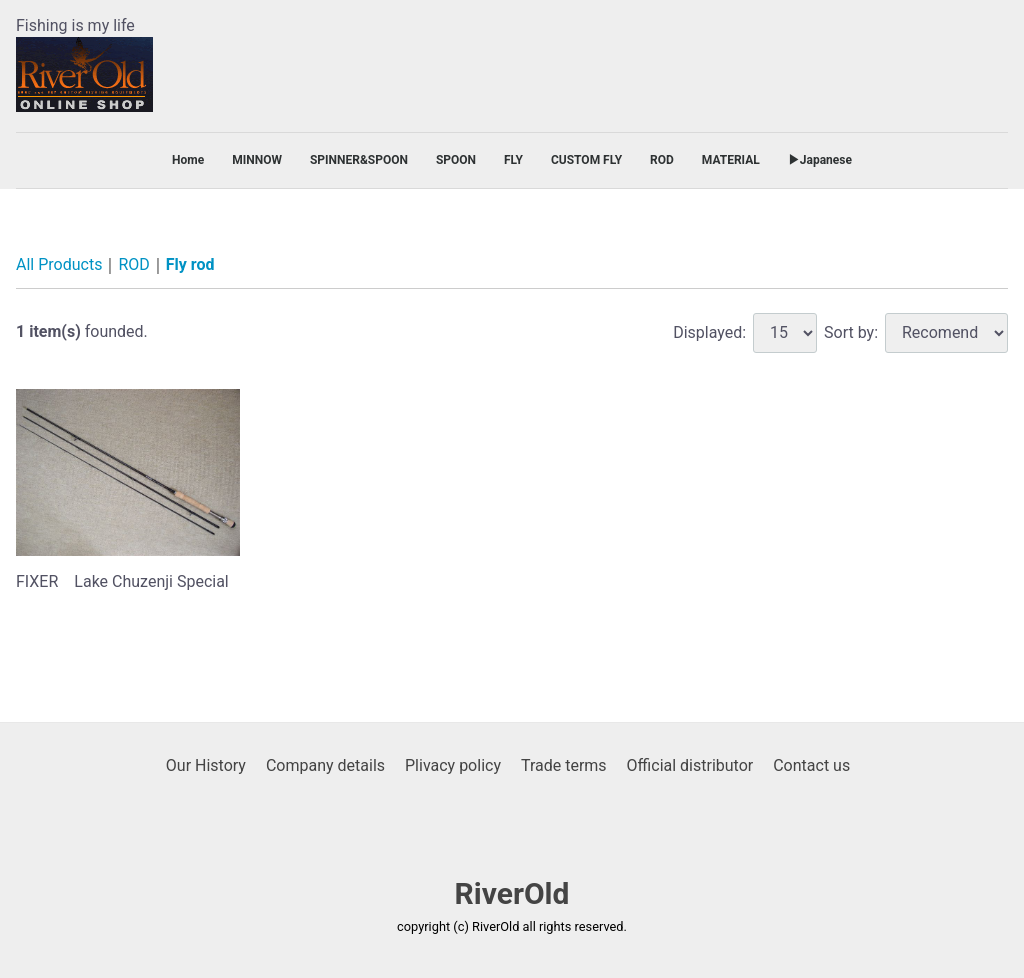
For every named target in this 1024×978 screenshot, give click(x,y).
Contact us (811, 765)
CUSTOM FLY (586, 160)
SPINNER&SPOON (359, 160)
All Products (59, 265)
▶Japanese (820, 160)
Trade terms (564, 765)
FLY (513, 160)
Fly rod (190, 265)
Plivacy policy (453, 765)
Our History (206, 765)
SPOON (456, 160)
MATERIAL (731, 160)
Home (188, 160)
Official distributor (690, 765)
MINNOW (257, 160)
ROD (662, 160)
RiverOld (512, 894)
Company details (325, 765)
